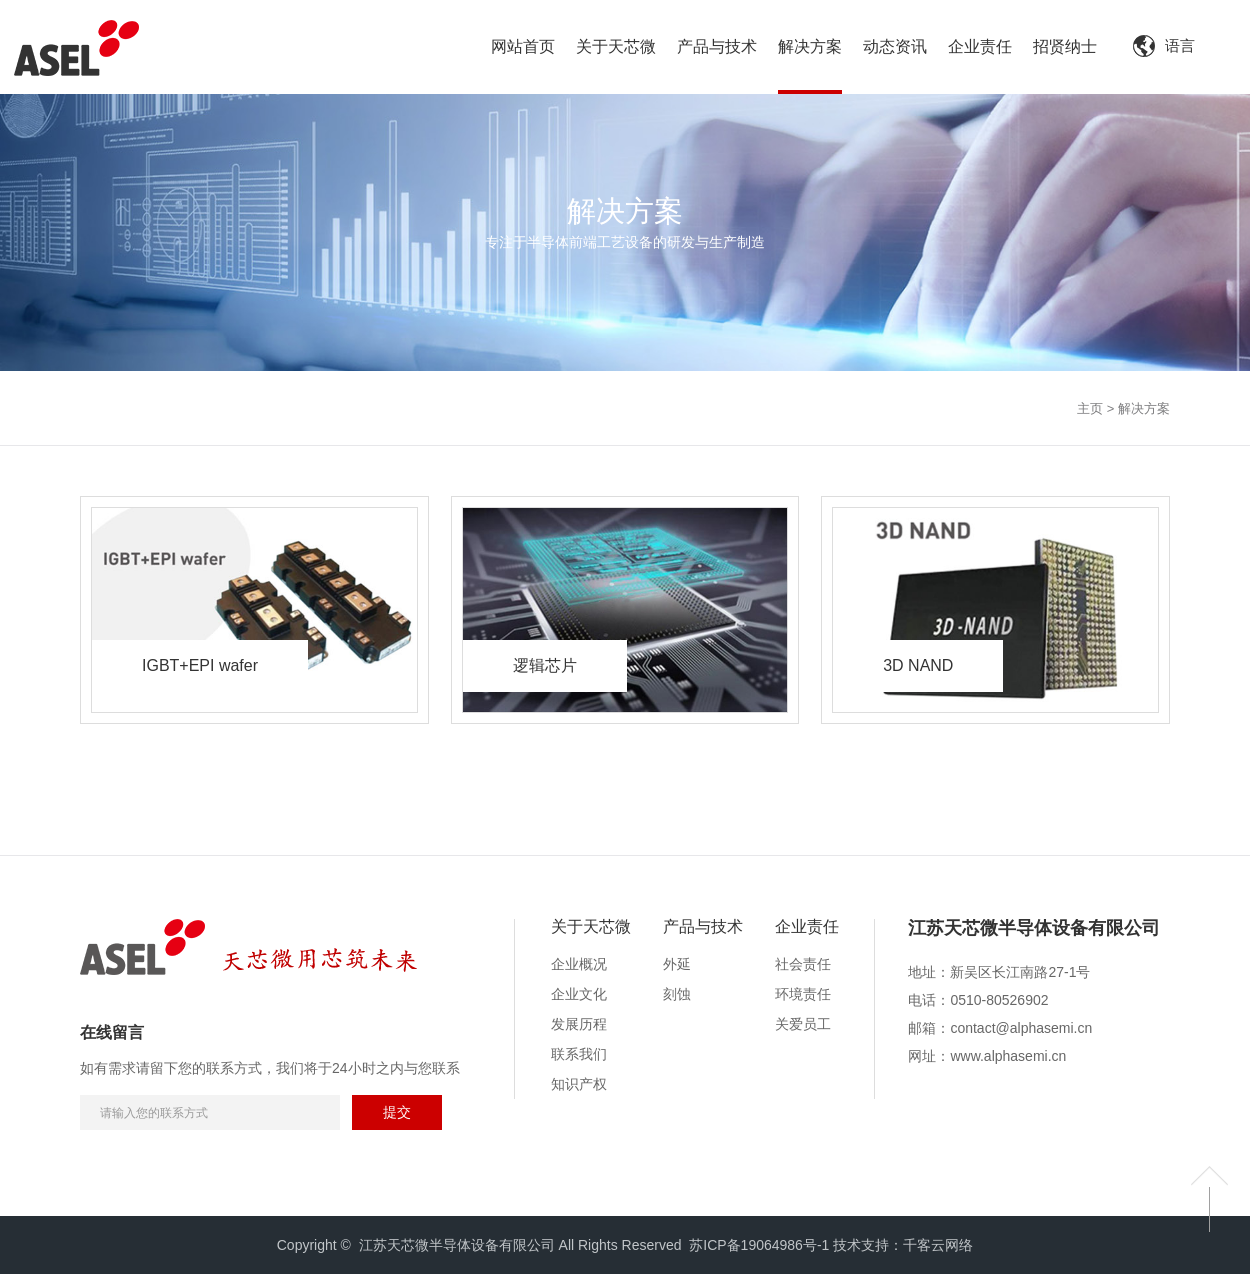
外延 (677, 964)
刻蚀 (677, 994)
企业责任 (807, 926)
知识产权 (579, 1084)
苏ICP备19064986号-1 (759, 1245)
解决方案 (1144, 408)
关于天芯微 (591, 926)
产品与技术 (703, 926)
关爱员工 (803, 1024)
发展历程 (579, 1024)
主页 (1090, 408)
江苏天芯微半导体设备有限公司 (1034, 928)
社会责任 (803, 964)
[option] (1034, 939)
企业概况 (579, 964)
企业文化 (579, 994)
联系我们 (579, 1054)
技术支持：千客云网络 (903, 1245)
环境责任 (803, 994)
